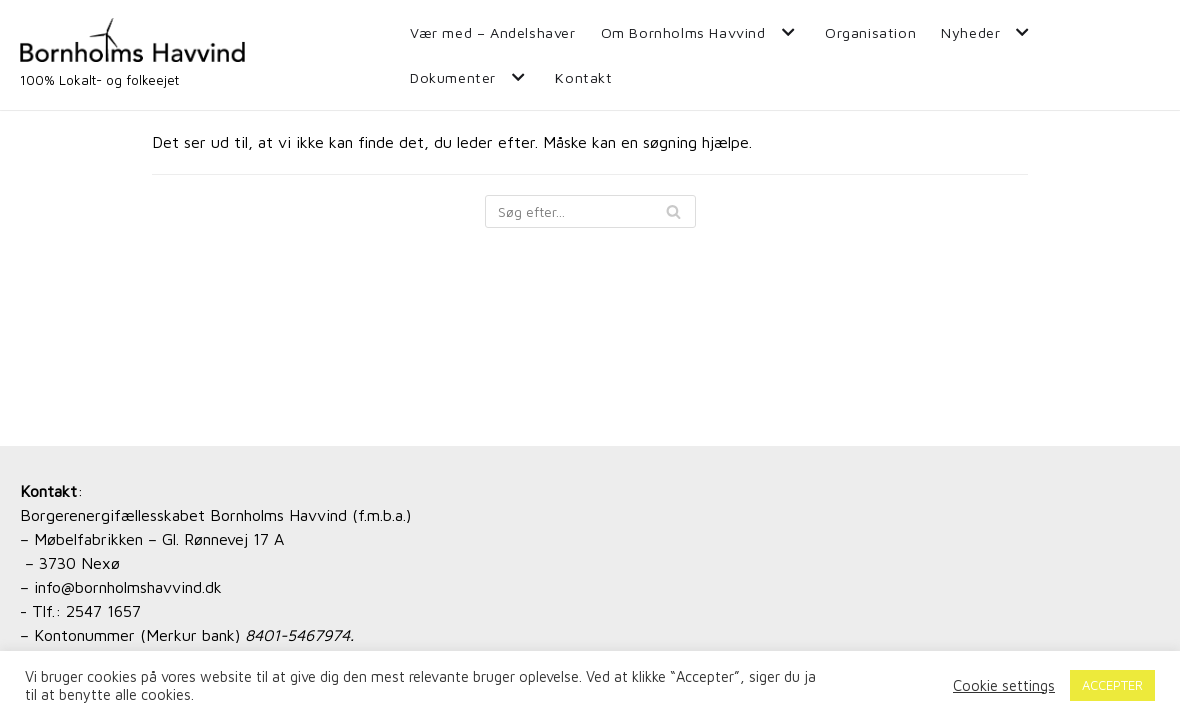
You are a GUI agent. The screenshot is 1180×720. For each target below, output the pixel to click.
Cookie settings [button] (1004, 685)
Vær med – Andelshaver (493, 32)
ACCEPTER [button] (1112, 685)
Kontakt (583, 77)
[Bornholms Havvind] (132, 55)
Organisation (870, 32)
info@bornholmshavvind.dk (128, 587)
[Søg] (590, 211)
